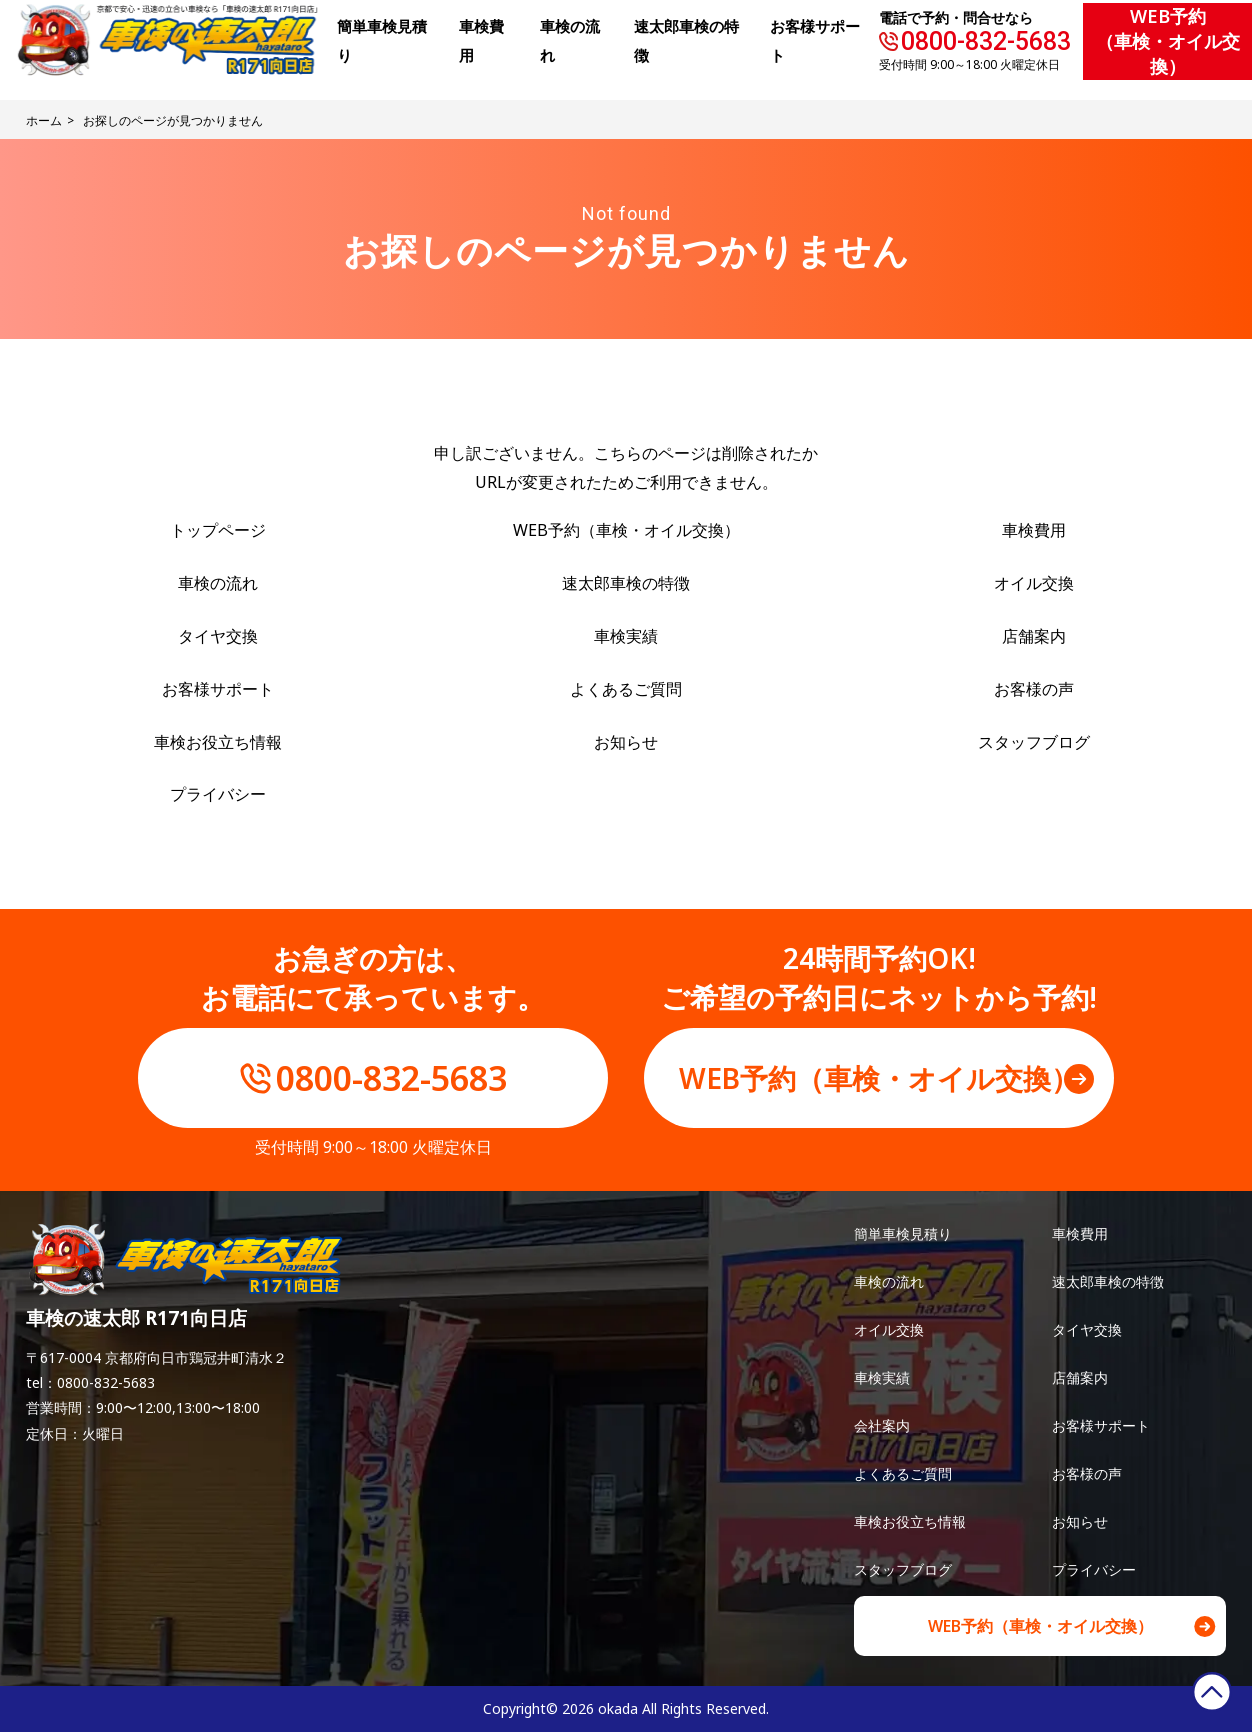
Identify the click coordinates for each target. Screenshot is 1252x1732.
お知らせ (626, 742)
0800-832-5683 (986, 41)
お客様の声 (1034, 689)
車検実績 (626, 636)
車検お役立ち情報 (218, 742)
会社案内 (882, 1425)
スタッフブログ (1034, 742)
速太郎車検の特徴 (626, 583)
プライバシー (218, 794)
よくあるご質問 (626, 689)
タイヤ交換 (218, 636)
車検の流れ (218, 583)
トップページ (218, 530)
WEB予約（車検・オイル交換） (1168, 41)
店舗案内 (1034, 636)
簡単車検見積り (903, 1233)
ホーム (44, 120)
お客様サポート (218, 689)
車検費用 (1034, 530)
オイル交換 (1034, 583)
